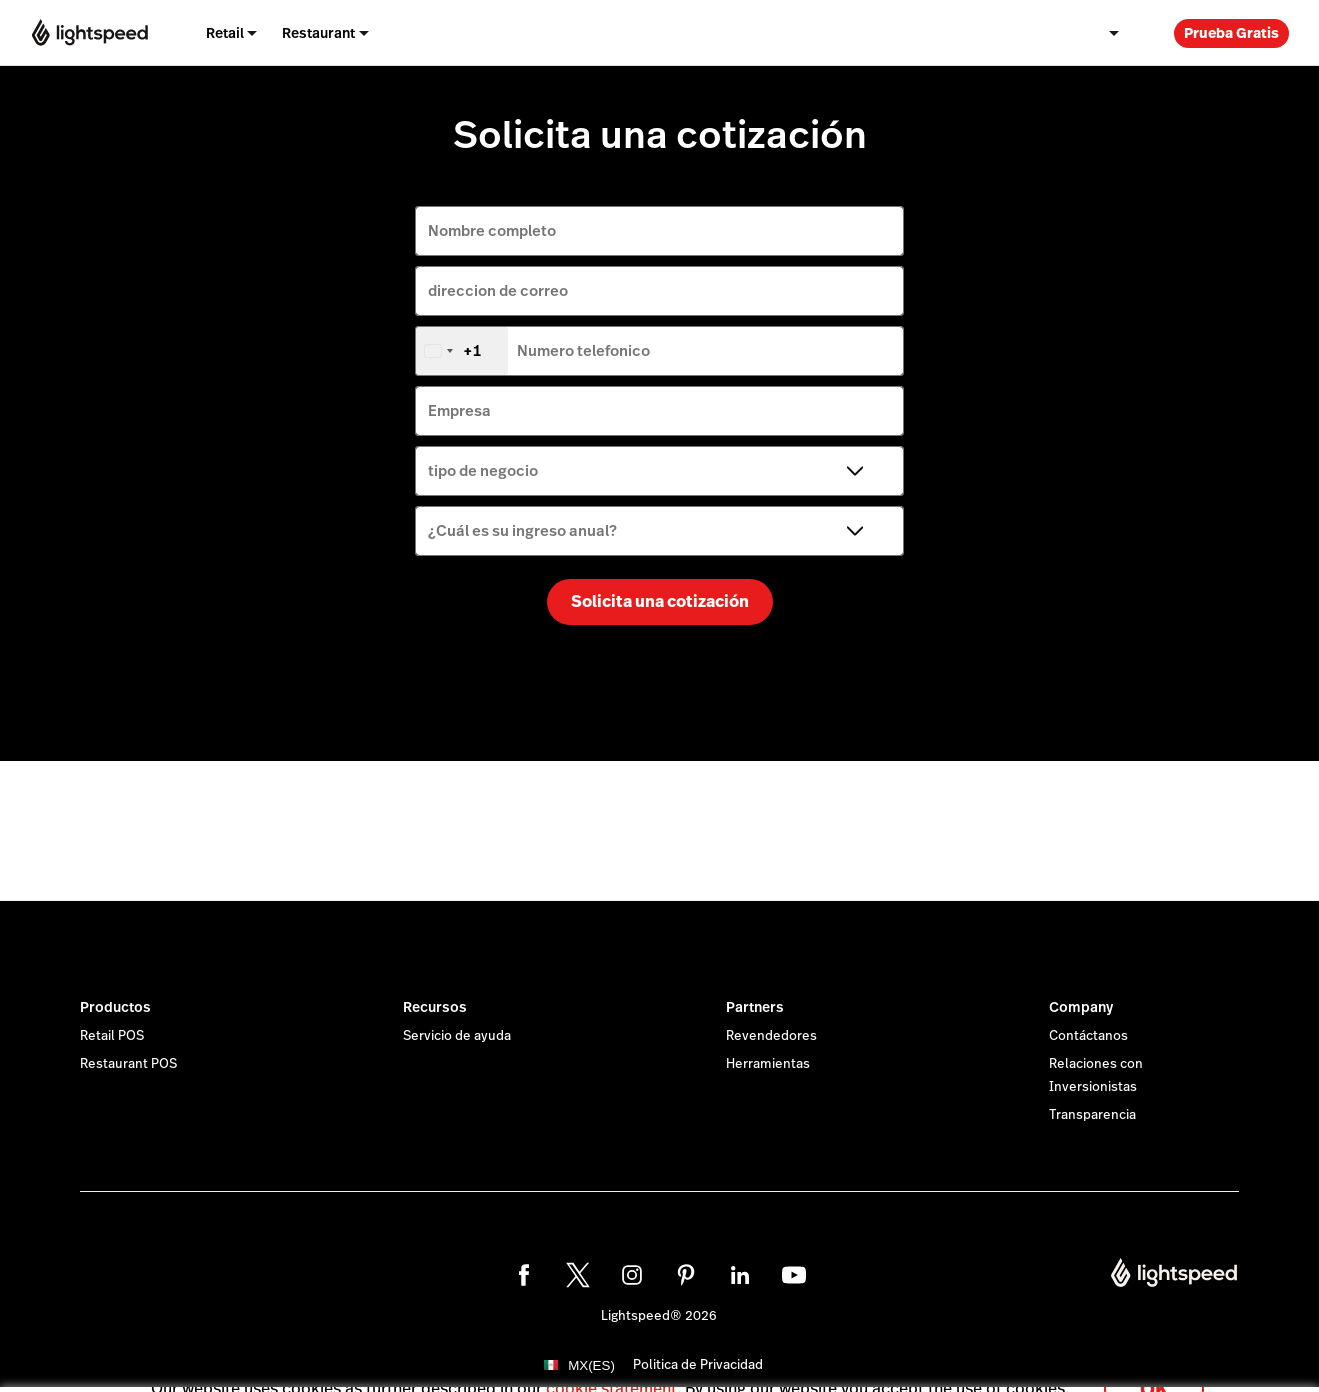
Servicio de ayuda (457, 1036)
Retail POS (112, 1036)
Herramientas (768, 1064)
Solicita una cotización (660, 601)
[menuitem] (1113, 32)
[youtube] (794, 1275)
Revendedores (771, 1036)
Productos (115, 1007)
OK (1154, 1365)
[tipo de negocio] (660, 471)
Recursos (435, 1007)
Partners (755, 1007)
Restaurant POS (128, 1064)
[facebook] (524, 1275)
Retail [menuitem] (225, 33)
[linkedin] (740, 1275)
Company (1081, 1007)
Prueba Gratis (1231, 33)
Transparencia (1092, 1115)
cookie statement (611, 1365)
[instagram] (632, 1275)
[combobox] (462, 351)
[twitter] (578, 1275)
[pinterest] (686, 1275)
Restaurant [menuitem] (318, 33)
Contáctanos (1088, 1036)
